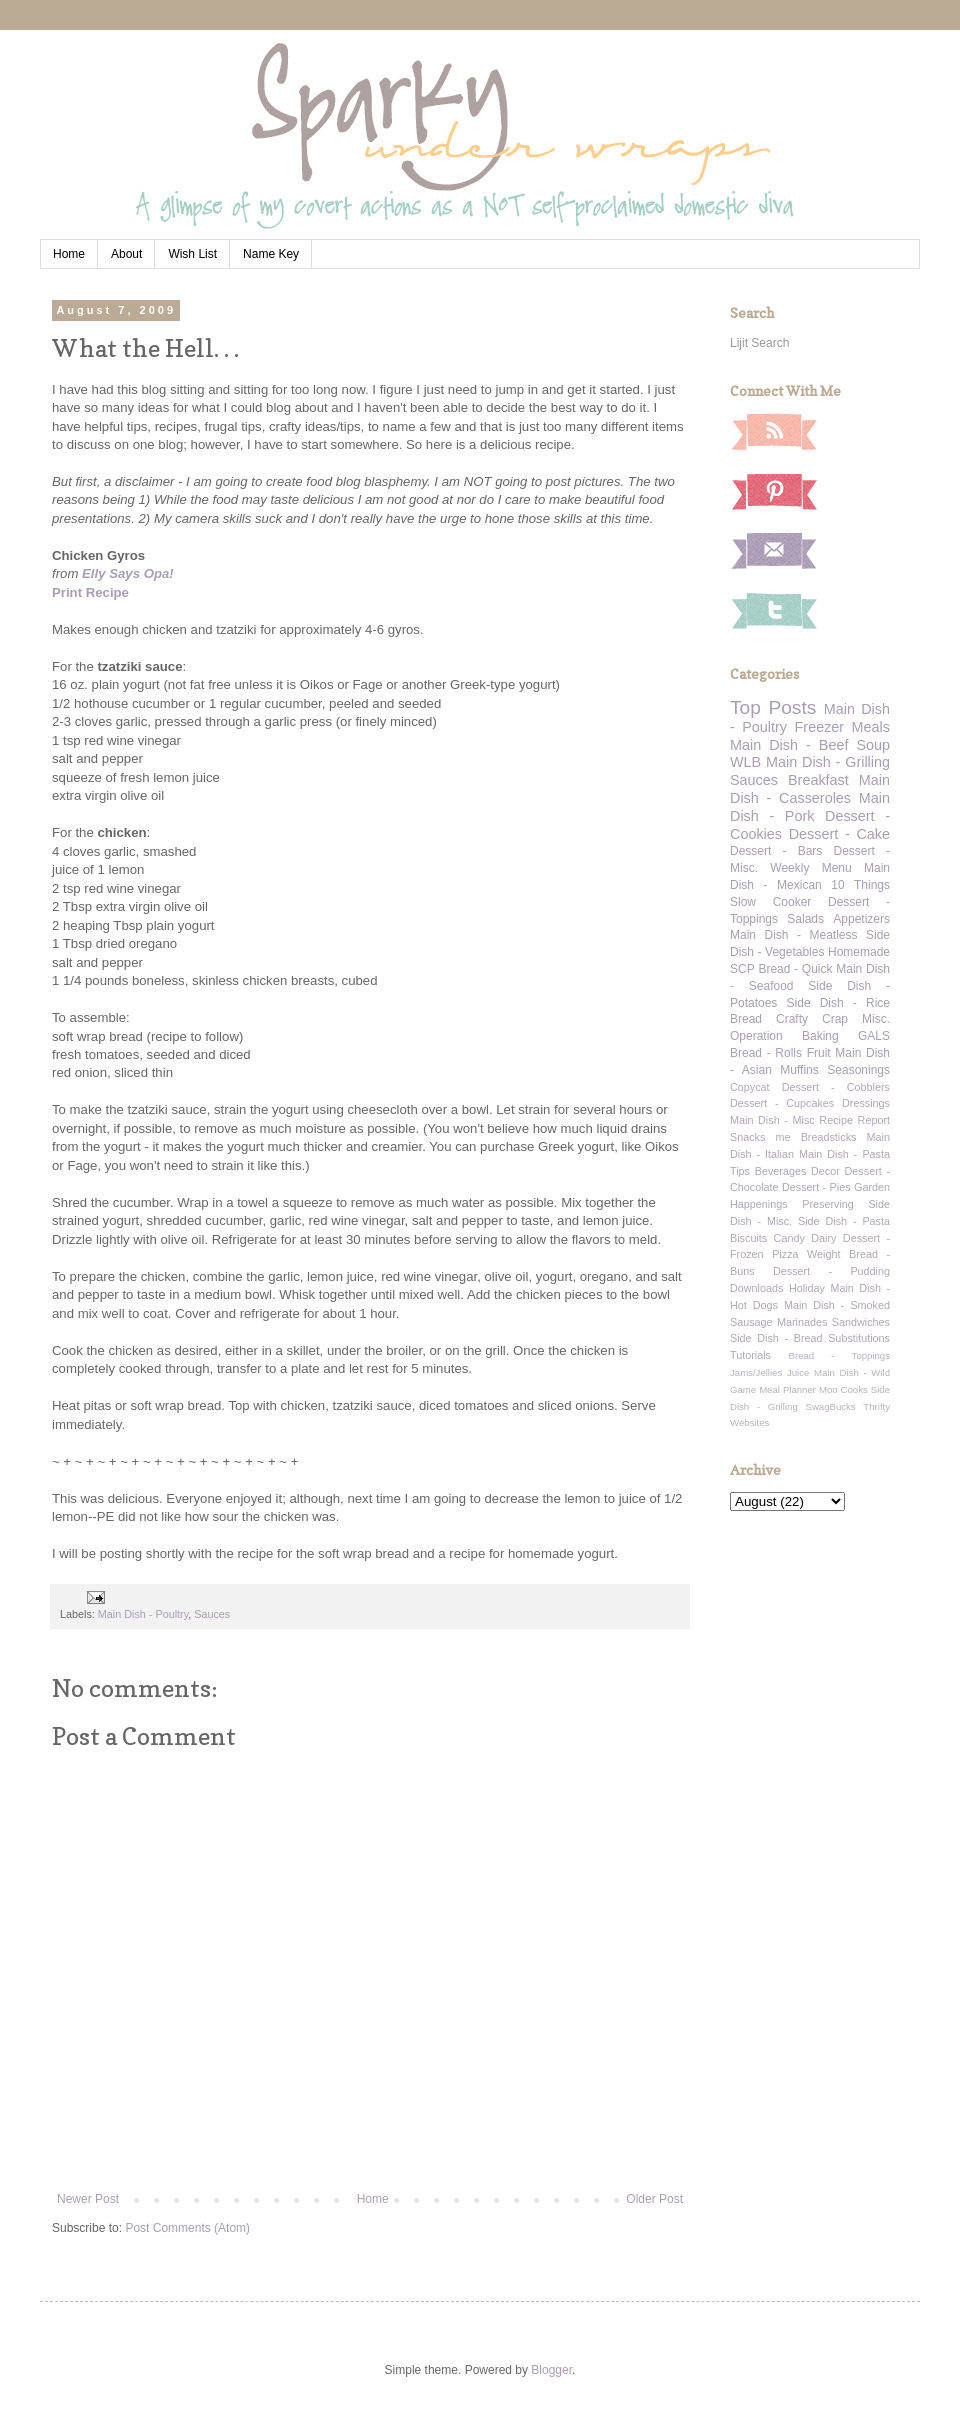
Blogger (551, 2370)
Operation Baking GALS (810, 1036)
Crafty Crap (812, 1019)
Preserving (828, 1204)
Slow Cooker (770, 902)
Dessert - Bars (776, 851)
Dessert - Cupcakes (782, 1103)
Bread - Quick (795, 969)
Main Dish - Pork (810, 807)
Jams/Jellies (756, 1372)
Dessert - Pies (816, 1187)
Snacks (747, 1137)
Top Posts (773, 707)
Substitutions (859, 1338)
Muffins (799, 1070)
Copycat (750, 1087)
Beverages (781, 1171)
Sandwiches (861, 1322)
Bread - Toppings (839, 1355)
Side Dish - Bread (776, 1338)
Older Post (654, 2199)
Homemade (859, 952)
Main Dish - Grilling (828, 762)
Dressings (866, 1103)
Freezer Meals (842, 727)
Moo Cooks (843, 1389)
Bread (746, 1019)
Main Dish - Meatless (793, 935)
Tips (740, 1171)
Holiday (807, 1288)
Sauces (212, 1614)
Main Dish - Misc (772, 1120)
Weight (823, 1254)
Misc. (876, 1019)
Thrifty (876, 1406)
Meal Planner (787, 1389)
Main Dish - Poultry (143, 1614)
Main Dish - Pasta (844, 1154)
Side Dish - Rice (838, 1003)
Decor (825, 1171)
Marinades (802, 1322)
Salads (805, 919)
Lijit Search (759, 343)
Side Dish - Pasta (844, 1221)
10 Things (860, 885)
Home (69, 254)
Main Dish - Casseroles (810, 789)
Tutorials (750, 1355)
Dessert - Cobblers (836, 1087)
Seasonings (858, 1070)
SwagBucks (830, 1406)
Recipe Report (854, 1120)
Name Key (271, 254)
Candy (789, 1238)
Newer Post (88, 2199)
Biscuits (748, 1238)
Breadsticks (829, 1137)
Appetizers (861, 919)
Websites (749, 1422)
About (126, 254)
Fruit (819, 1053)
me (783, 1137)
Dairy (823, 1238)
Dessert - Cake (839, 834)
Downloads (756, 1288)
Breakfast (818, 780)
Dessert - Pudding (831, 1271)
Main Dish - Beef (789, 745)
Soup (873, 745)
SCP (742, 969)
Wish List (192, 254)
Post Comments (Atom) (187, 2228)
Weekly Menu (810, 868)
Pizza (785, 1254)
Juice (798, 1372)
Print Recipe (90, 592)
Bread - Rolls (766, 1053)
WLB (745, 762)
